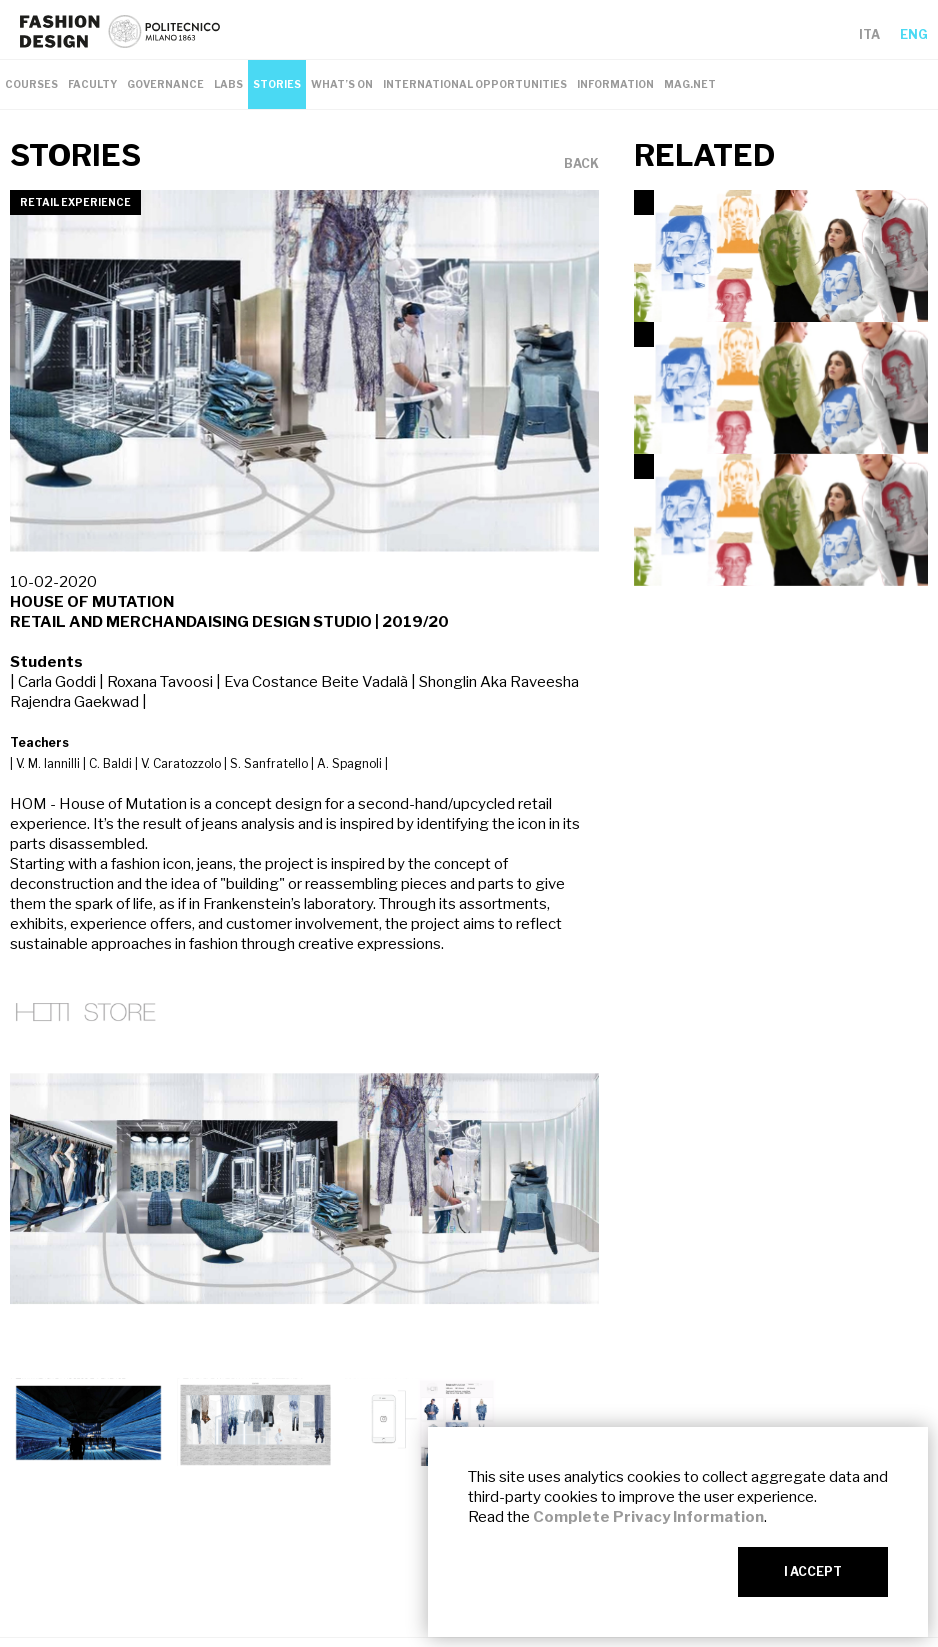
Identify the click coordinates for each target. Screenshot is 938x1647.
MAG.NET (690, 84)
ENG (914, 34)
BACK (581, 164)
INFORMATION (615, 84)
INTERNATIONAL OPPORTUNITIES (475, 84)
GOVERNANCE (165, 84)
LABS (228, 84)
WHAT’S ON (342, 84)
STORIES (277, 84)
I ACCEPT (813, 1571)
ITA (869, 34)
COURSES (31, 84)
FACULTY (92, 84)
